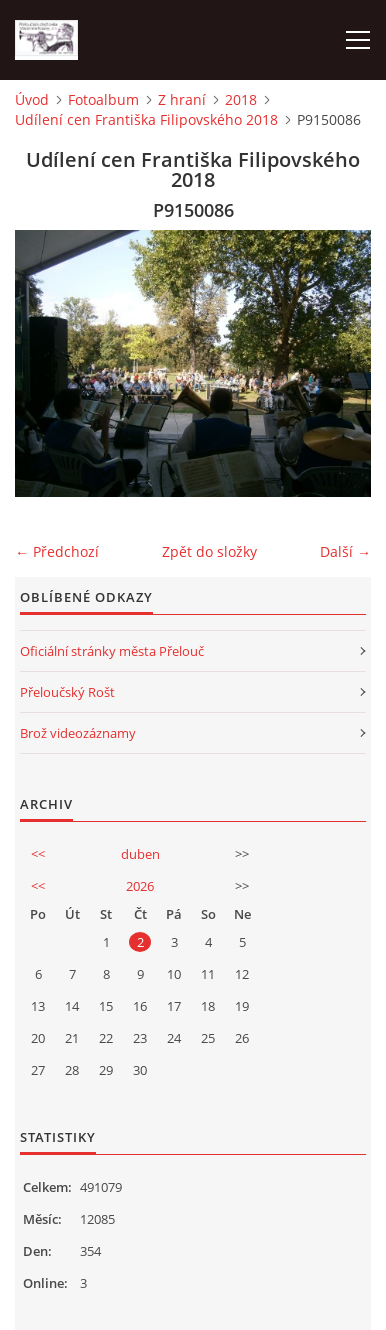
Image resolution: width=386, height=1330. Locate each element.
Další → (345, 551)
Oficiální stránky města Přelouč (112, 651)
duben (140, 854)
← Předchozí (57, 551)
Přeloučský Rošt (67, 692)
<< (38, 854)
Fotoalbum (103, 99)
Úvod (32, 99)
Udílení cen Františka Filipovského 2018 (146, 119)
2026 (140, 886)
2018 (241, 99)
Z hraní (182, 99)
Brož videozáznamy (78, 733)
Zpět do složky (209, 551)
